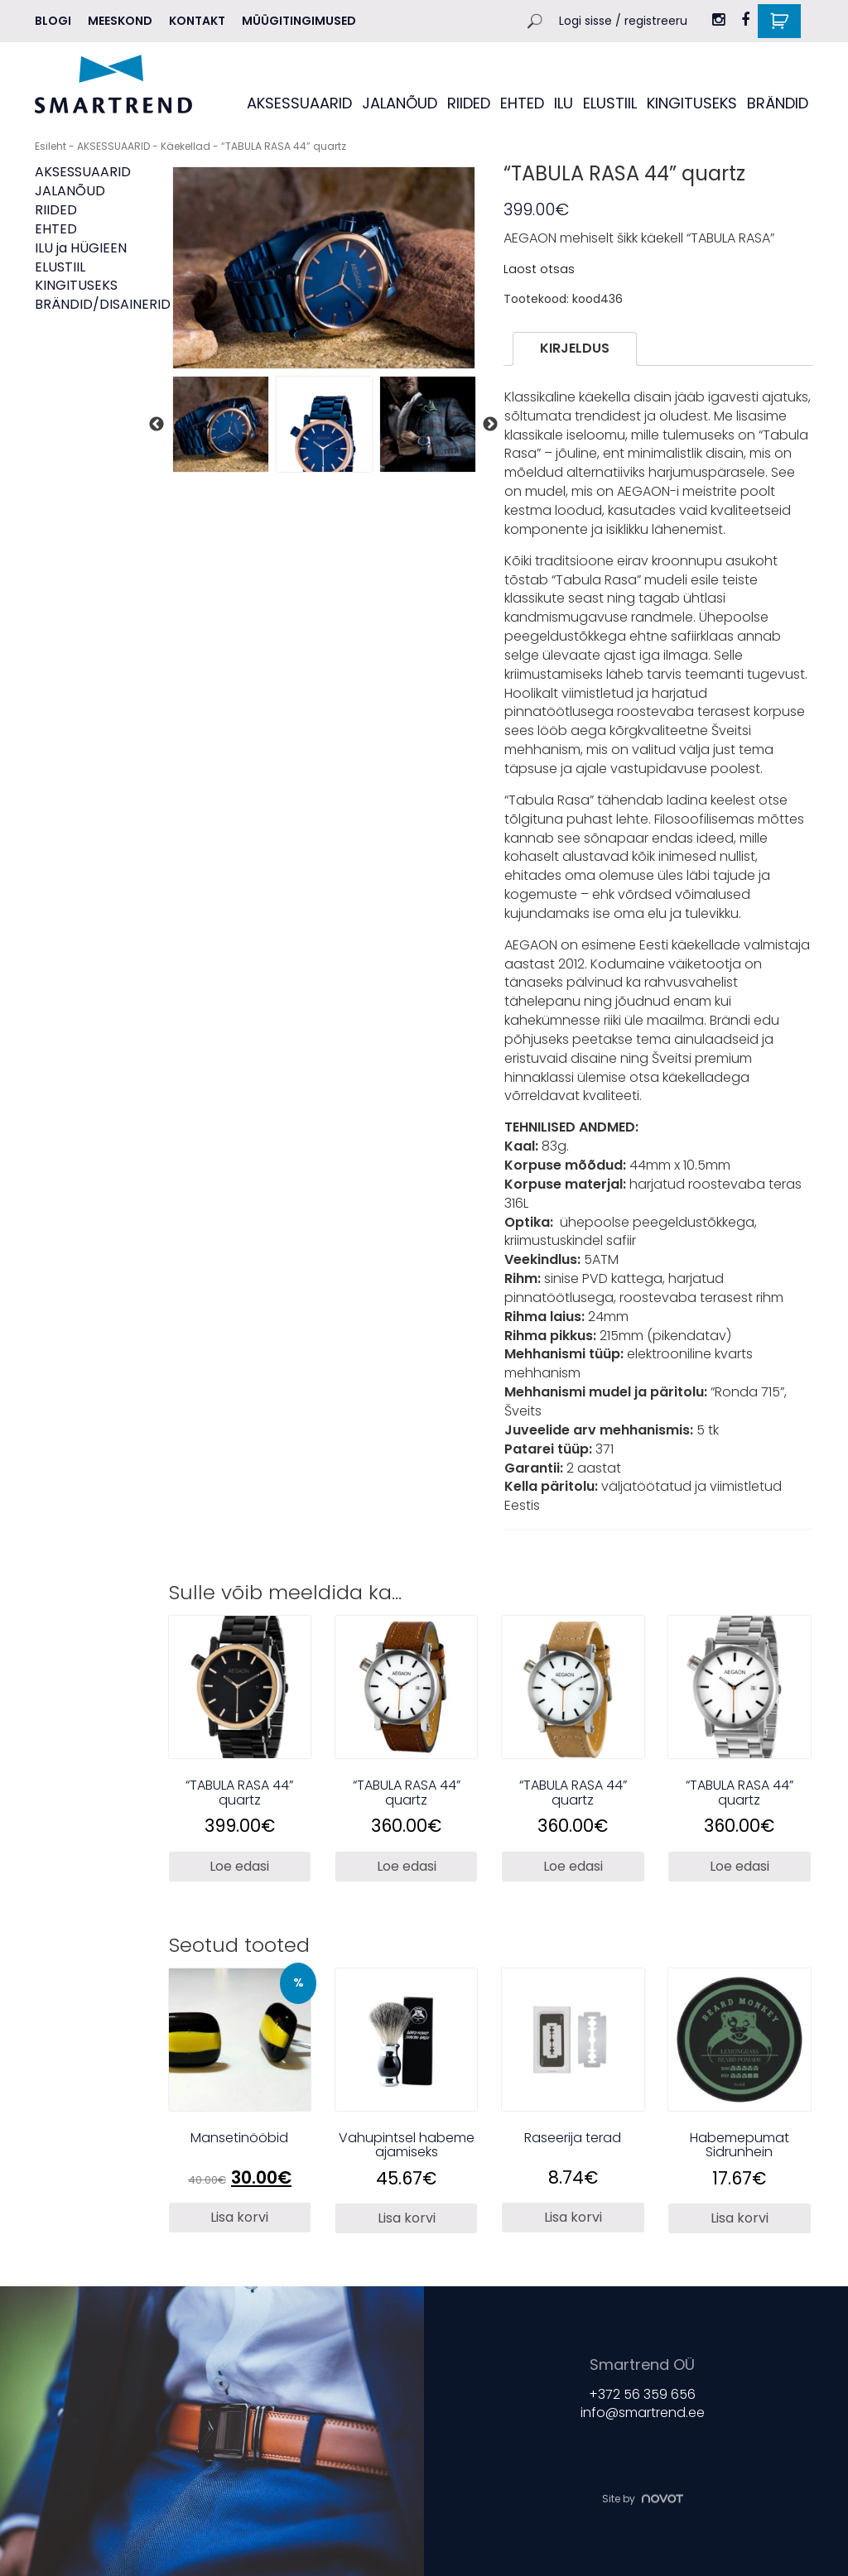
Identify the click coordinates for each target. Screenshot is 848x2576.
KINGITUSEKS (692, 103)
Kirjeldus (575, 348)
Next (490, 424)
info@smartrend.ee (643, 2412)
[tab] (575, 349)
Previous (156, 424)
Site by (642, 2499)
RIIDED (468, 103)
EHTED (522, 103)
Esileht (50, 146)
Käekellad (185, 146)
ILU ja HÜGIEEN (81, 247)
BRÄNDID (777, 103)
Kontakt (197, 20)
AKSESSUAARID (299, 103)
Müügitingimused (299, 20)
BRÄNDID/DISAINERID (103, 304)
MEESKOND (120, 20)
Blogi (53, 20)
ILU (563, 103)
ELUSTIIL (610, 103)
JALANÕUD (399, 103)
